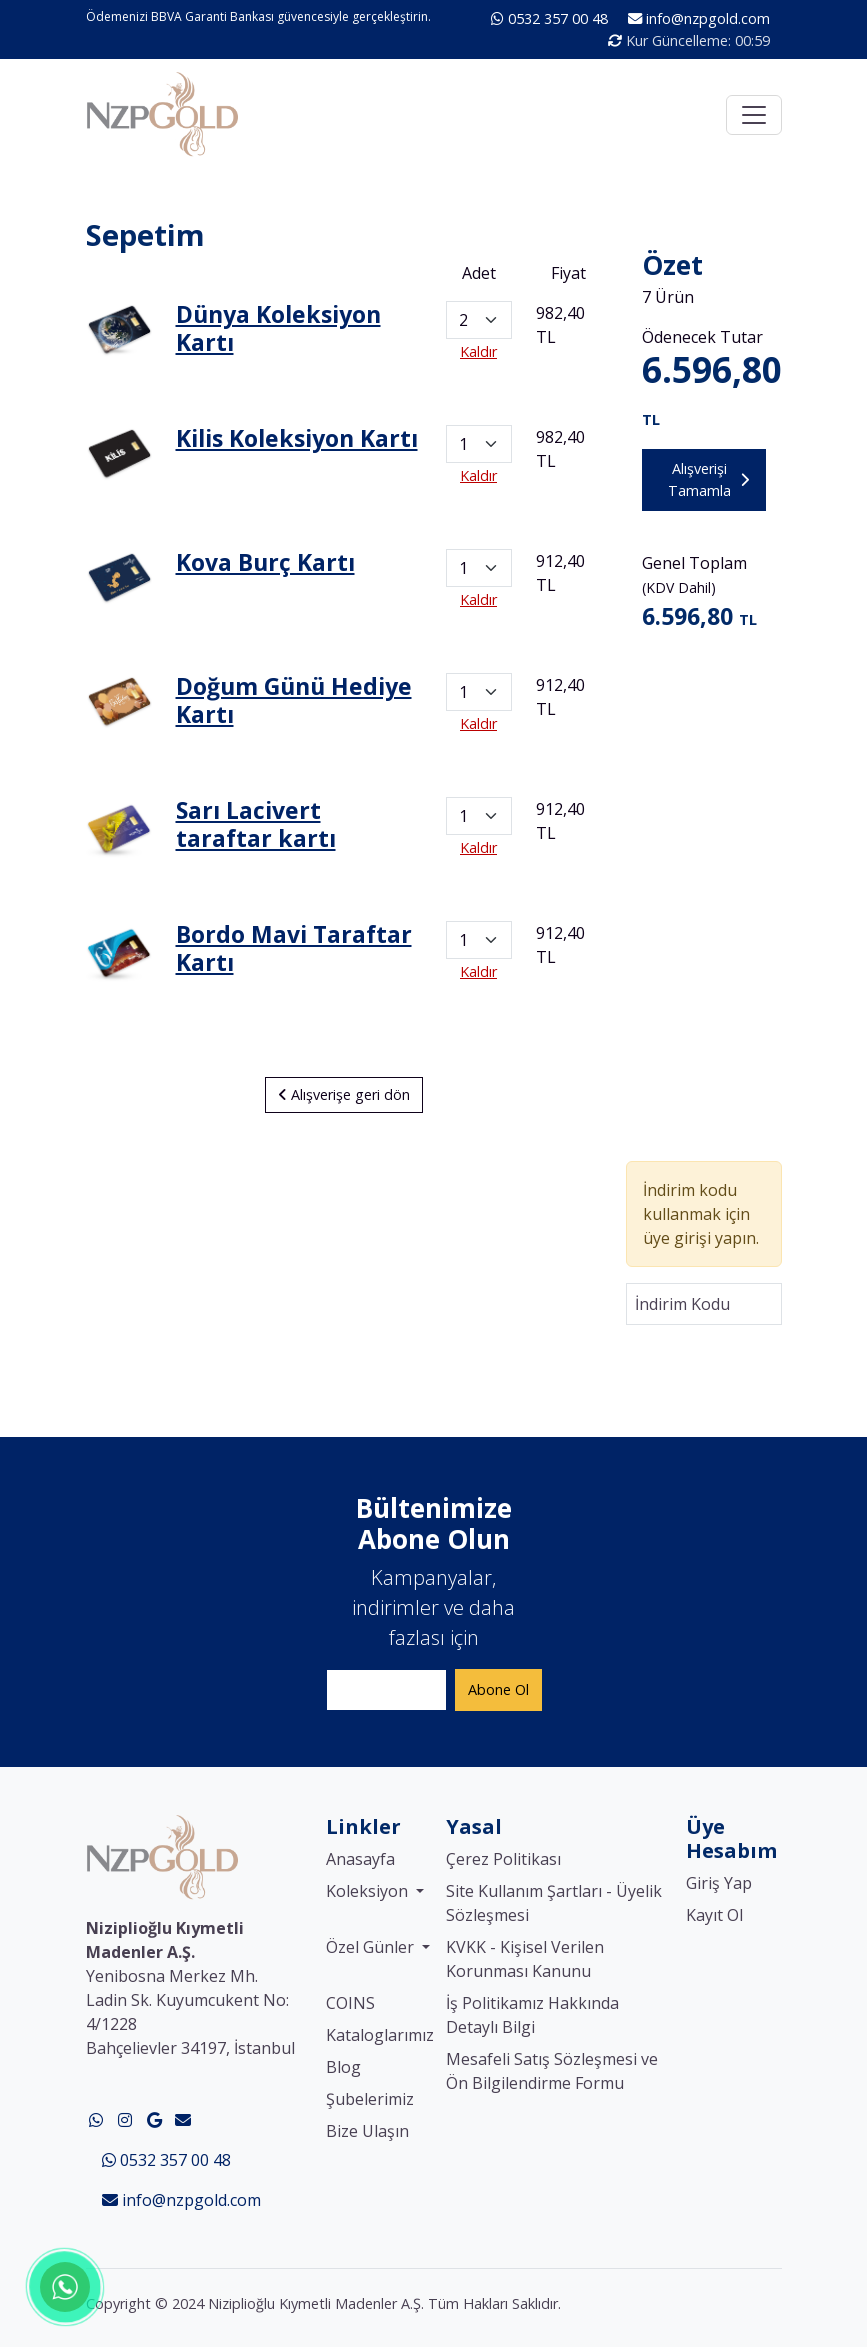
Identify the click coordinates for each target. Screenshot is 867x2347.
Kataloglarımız (380, 2035)
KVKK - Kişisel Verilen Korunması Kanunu (525, 1959)
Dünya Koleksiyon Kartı (278, 328)
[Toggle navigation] (754, 115)
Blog (343, 2067)
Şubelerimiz (370, 2099)
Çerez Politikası (503, 1859)
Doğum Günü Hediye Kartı (294, 700)
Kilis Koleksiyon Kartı (297, 438)
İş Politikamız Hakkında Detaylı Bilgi (532, 2015)
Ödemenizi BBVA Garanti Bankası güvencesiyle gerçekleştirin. (258, 16)
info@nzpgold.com (699, 18)
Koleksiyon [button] (369, 1891)
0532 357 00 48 (551, 18)
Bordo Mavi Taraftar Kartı (294, 948)
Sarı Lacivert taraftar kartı (256, 824)
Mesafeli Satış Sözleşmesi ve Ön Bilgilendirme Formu (552, 2071)
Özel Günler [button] (372, 1947)
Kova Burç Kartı (265, 562)
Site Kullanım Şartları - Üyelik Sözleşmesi (554, 1903)
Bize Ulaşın (367, 2131)
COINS (350, 2003)
